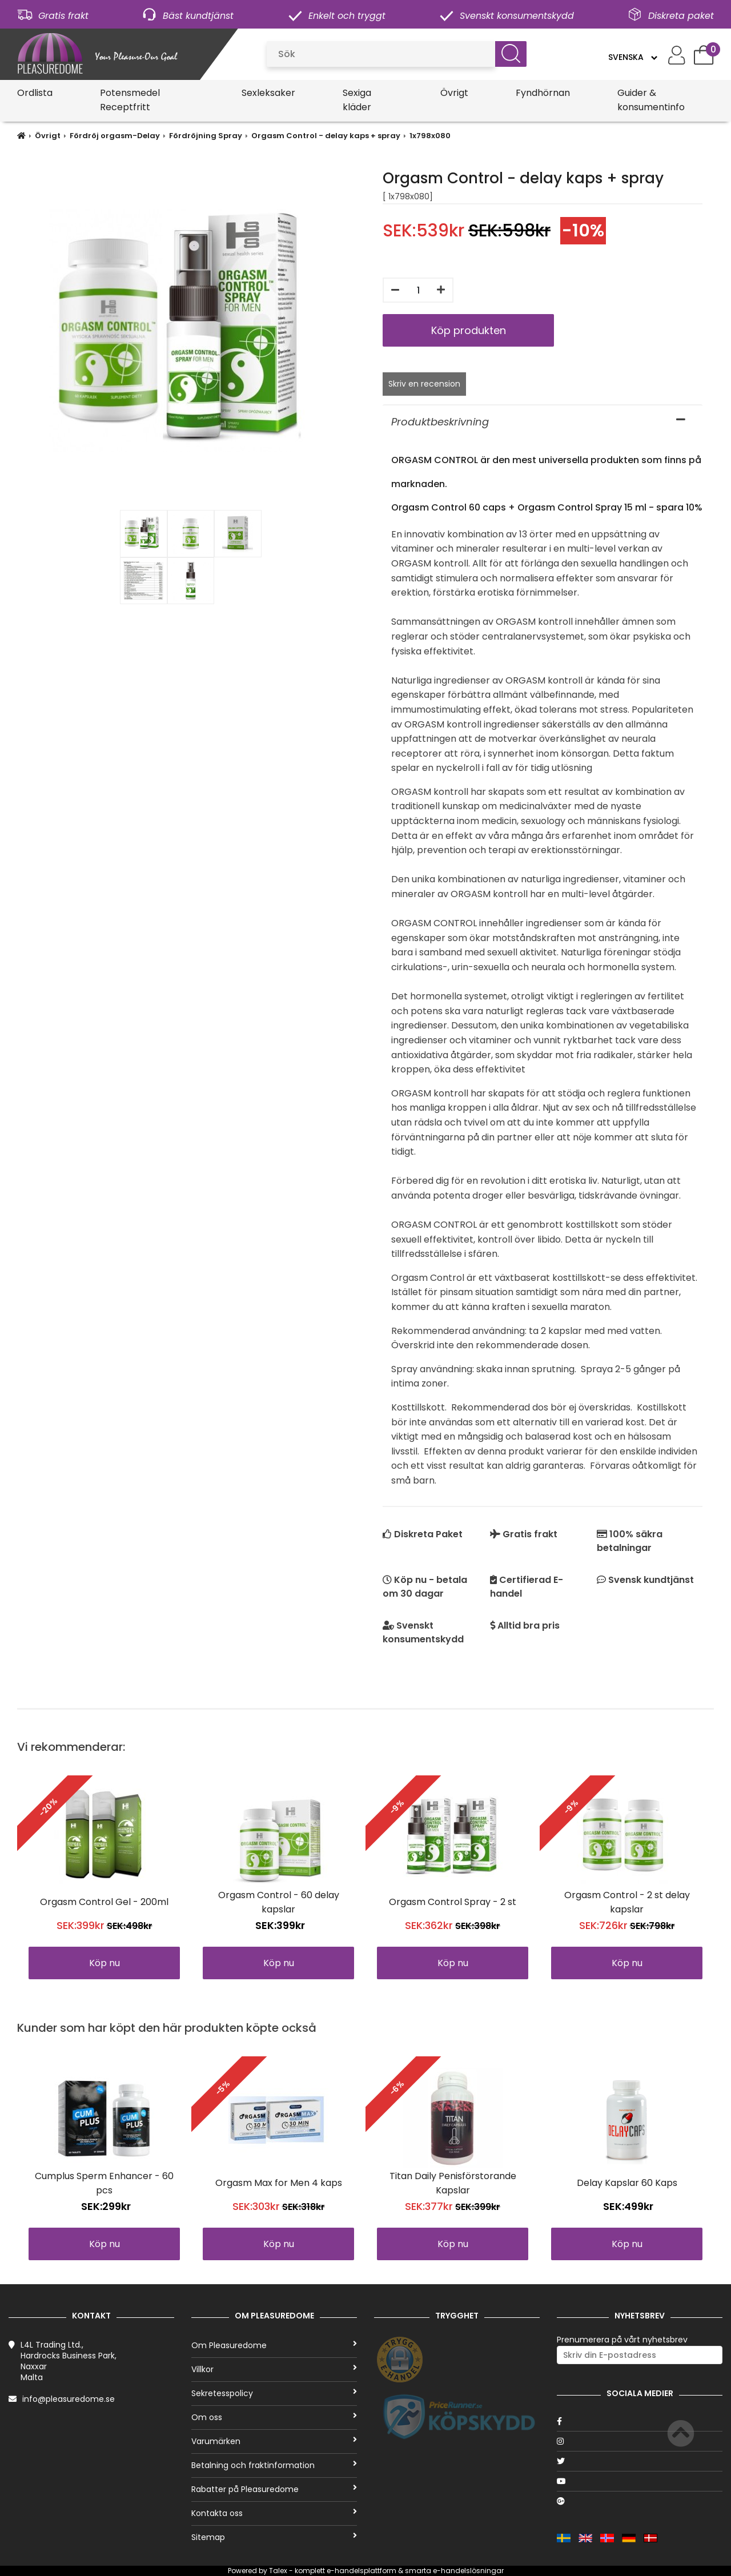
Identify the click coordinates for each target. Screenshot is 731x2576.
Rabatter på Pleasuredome (274, 2489)
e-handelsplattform (361, 2570)
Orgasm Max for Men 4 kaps (278, 2182)
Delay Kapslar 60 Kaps (627, 2182)
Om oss (274, 2417)
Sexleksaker (268, 92)
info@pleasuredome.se (68, 2399)
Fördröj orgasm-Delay (115, 135)
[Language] (632, 57)
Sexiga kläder (357, 100)
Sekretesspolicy (274, 2393)
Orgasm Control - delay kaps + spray (325, 135)
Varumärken (274, 2441)
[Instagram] (639, 2441)
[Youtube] (639, 2481)
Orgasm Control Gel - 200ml (104, 1901)
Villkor (274, 2369)
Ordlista (35, 92)
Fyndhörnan (543, 92)
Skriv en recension (424, 383)
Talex (278, 2570)
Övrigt (454, 92)
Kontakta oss (274, 2513)
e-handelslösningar (468, 2570)
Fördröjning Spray (205, 135)
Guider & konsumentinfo (651, 100)
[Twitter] (639, 2461)
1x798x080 (430, 135)
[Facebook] (639, 2421)
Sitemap (274, 2537)
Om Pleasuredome (274, 2345)
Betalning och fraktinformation (274, 2465)
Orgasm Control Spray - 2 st (452, 1901)
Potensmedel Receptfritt (130, 100)
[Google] (639, 2501)
